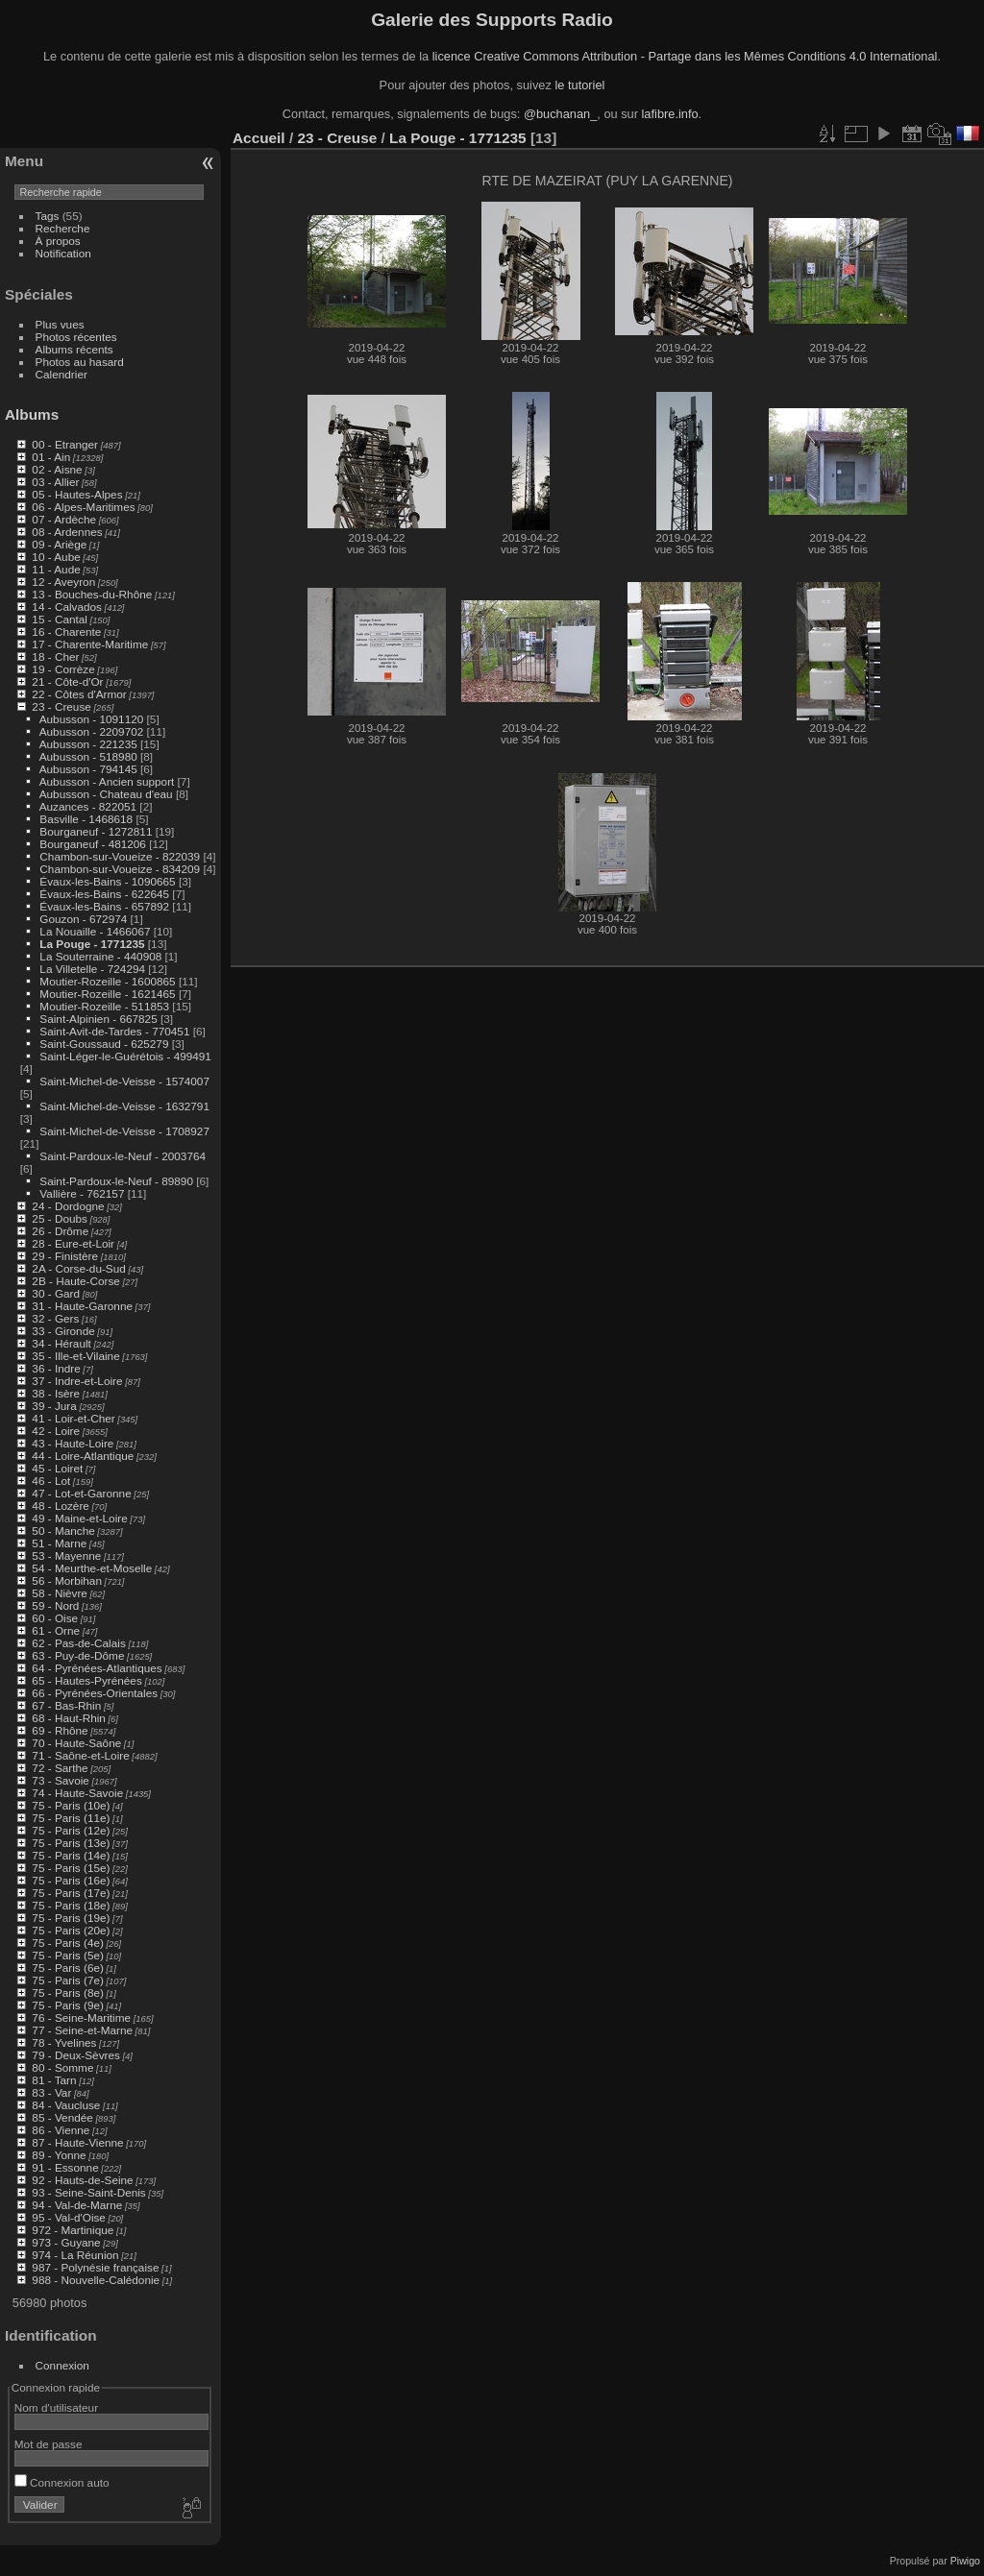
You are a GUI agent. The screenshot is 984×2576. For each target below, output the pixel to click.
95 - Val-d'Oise (69, 2217)
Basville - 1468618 (86, 819)
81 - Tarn (54, 2080)
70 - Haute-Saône (76, 1743)
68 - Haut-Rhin (69, 1718)
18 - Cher (55, 656)
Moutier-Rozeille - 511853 (104, 1006)
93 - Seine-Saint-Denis (88, 2192)
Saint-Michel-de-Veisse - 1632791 (124, 1106)
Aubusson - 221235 (88, 744)
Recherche (63, 228)
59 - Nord (55, 1605)
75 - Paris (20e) (71, 1930)
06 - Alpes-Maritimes (83, 506)
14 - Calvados (67, 606)
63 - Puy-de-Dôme (78, 1655)
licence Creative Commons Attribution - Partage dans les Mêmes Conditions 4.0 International (685, 56)
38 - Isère (56, 1393)
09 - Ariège (59, 544)
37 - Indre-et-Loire (77, 1380)
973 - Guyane (66, 2242)
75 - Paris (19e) (71, 1917)
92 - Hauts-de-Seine (82, 2180)
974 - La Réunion (75, 2254)
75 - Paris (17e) (71, 1892)
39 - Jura (54, 1405)
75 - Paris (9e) (68, 2005)
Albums (32, 414)
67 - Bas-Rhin (66, 1705)
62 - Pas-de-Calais (78, 1643)
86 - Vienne (60, 2130)
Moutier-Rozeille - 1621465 (107, 993)
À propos (58, 240)
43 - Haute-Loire (72, 1443)
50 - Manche (63, 1530)
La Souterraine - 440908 (100, 956)
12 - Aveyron (63, 581)
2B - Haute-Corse (76, 1281)
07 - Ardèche (64, 519)
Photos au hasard (80, 361)
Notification (63, 253)
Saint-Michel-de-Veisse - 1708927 (124, 1131)
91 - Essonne (65, 2167)
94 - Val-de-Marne (77, 2205)
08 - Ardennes (67, 531)
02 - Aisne (57, 469)
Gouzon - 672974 (83, 918)
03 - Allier (55, 481)
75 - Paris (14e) (71, 1855)
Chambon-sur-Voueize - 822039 (119, 856)
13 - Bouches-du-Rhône (92, 594)
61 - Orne (56, 1630)
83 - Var (51, 2092)
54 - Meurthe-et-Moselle (92, 1568)
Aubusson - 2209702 (91, 731)
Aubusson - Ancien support (107, 781)
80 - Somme (62, 2067)
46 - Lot (51, 1480)
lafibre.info (670, 114)
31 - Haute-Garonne (82, 1306)
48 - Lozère (60, 1505)
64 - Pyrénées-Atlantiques (96, 1668)
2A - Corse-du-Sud (78, 1268)
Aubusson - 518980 (88, 756)
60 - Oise (55, 1618)
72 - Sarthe (59, 1768)
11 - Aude (56, 569)
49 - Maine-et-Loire (79, 1518)
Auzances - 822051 (87, 806)
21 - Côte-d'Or (67, 681)
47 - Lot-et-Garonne (81, 1493)
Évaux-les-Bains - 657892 (104, 906)
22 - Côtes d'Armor (79, 694)
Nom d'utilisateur (56, 2407)
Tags (48, 215)
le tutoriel (579, 85)
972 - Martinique (72, 2230)
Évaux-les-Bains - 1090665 (107, 881)
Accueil (259, 138)
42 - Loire (56, 1430)
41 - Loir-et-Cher (73, 1418)
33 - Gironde (63, 1330)
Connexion (62, 2365)
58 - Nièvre (59, 1593)
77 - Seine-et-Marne (82, 2030)
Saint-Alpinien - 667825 (98, 1018)
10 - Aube (56, 556)
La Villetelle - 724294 (92, 968)
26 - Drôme (60, 1231)
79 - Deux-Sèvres (76, 2055)
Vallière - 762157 (81, 1193)
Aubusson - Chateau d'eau (106, 794)
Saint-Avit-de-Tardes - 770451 (114, 1031)
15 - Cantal (59, 619)
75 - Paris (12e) (71, 1830)
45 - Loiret (57, 1468)
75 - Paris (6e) (68, 1967)
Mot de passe (48, 2444)
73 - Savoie (60, 1780)
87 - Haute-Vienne (77, 2142)
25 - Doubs (59, 1218)
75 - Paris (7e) (68, 1980)
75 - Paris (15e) (71, 1867)
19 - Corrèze (63, 669)
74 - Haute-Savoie (77, 1792)
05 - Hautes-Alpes (77, 494)
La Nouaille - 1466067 (94, 931)
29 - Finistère (65, 1256)
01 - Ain (51, 456)
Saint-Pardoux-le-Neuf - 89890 (116, 1181)
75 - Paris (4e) (68, 1942)
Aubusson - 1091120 (91, 719)
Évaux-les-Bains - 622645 (104, 893)
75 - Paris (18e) (71, 1905)
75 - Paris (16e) (71, 1880)
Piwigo (965, 2560)
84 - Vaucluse (66, 2105)
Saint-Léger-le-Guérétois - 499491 (125, 1056)
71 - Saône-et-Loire (80, 1755)
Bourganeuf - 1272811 (95, 831)
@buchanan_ (560, 114)
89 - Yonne (59, 2155)
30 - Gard (56, 1293)
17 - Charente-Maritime (90, 644)
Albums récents (74, 349)
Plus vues (60, 324)
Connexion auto (62, 2482)
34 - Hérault (61, 1343)
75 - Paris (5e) (68, 1955)
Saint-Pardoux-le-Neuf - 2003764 (122, 1156)
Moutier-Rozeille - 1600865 (107, 981)
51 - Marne (59, 1543)
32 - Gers (55, 1318)
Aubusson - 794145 (88, 769)
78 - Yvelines (64, 2042)
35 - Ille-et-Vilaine (75, 1355)
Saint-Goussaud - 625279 (103, 1043)
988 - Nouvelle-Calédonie (96, 2279)
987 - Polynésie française (95, 2267)
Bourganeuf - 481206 (92, 844)
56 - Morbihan (67, 1580)
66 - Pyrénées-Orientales (95, 1693)
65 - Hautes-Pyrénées (86, 1680)
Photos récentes (76, 336)
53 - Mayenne (66, 1555)
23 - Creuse (61, 706)
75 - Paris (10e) (71, 1805)
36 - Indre (56, 1368)
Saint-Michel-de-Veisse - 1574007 (124, 1081)
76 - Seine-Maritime (81, 2017)
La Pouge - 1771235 (91, 943)
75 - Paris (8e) (68, 1992)
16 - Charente (66, 631)
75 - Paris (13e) (71, 1842)
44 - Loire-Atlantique (83, 1455)
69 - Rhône (59, 1730)
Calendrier (61, 374)
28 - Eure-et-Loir (73, 1243)
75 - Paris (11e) (71, 1817)
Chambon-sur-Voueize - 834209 (119, 869)
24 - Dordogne (68, 1206)
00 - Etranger (65, 444)
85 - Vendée (62, 2117)
